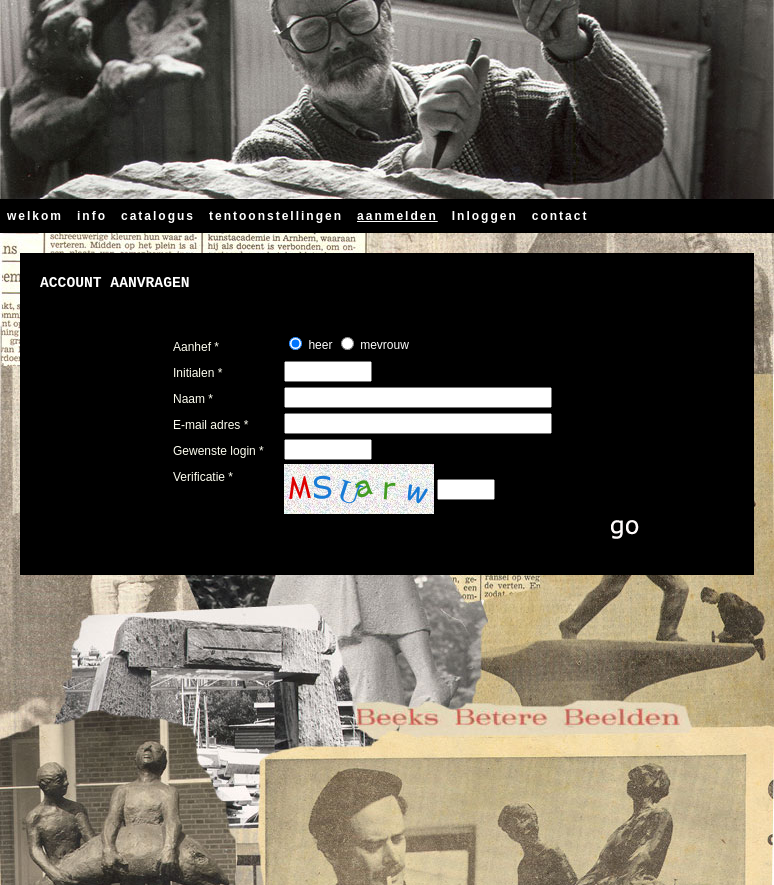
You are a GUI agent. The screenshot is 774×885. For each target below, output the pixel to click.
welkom (35, 216)
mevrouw (384, 345)
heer (320, 345)
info (92, 216)
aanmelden (397, 216)
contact (560, 216)
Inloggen (485, 216)
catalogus (158, 216)
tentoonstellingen (276, 216)
